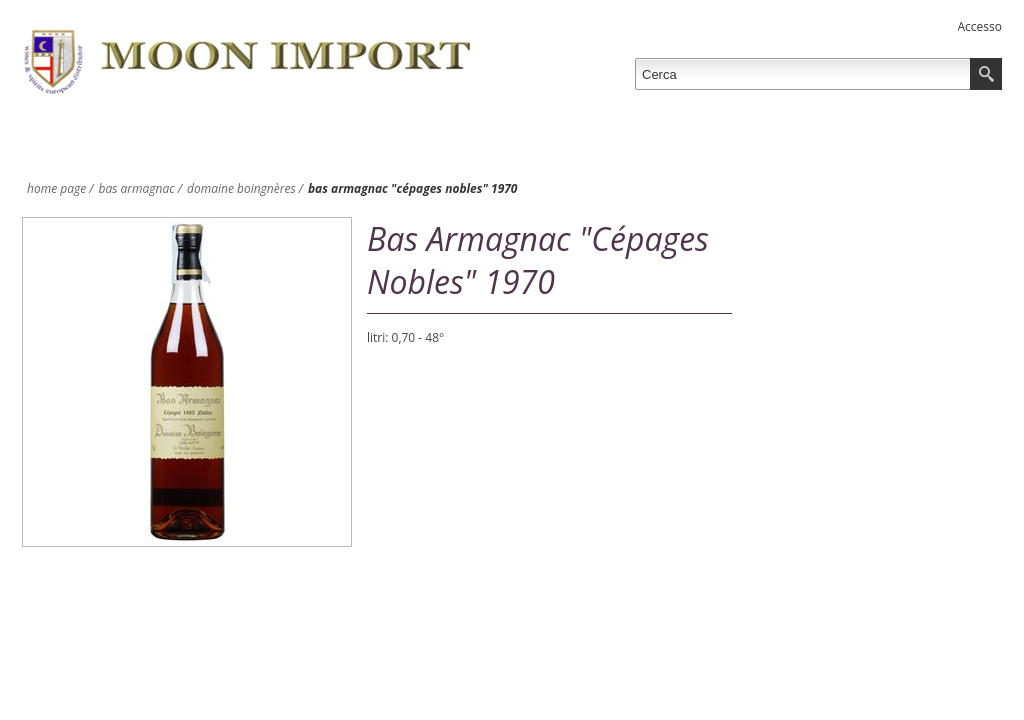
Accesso (980, 26)
